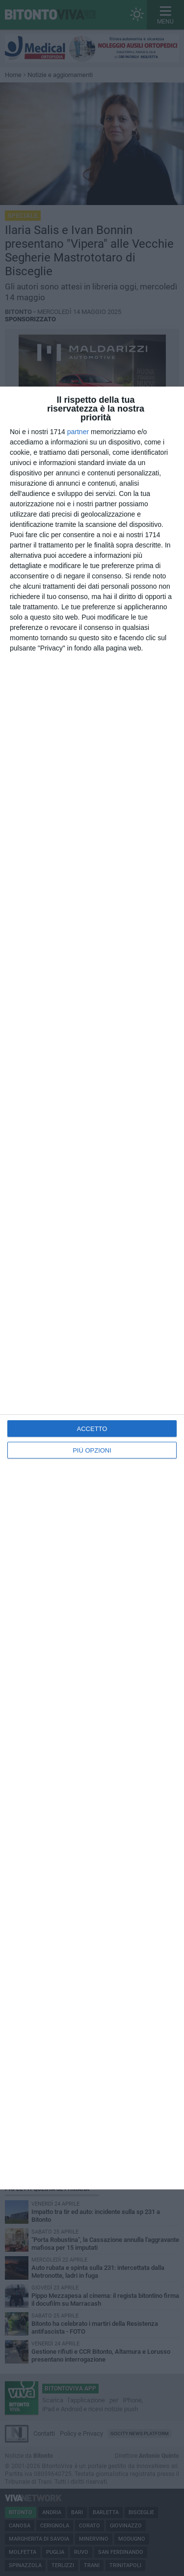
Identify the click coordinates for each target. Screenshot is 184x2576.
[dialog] (92, 1288)
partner (78, 431)
